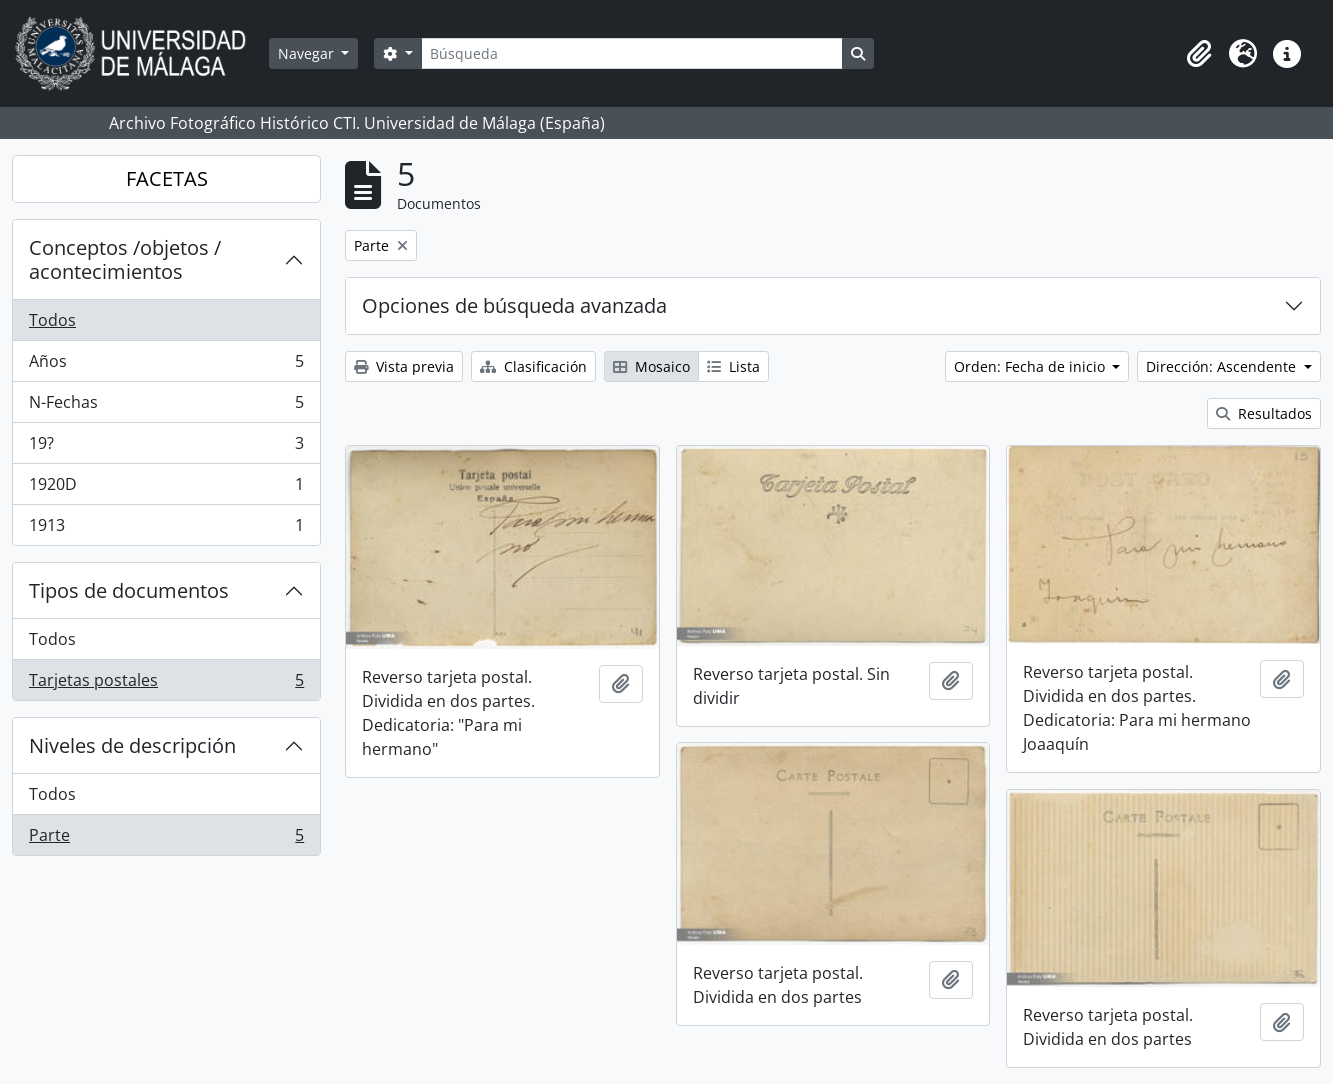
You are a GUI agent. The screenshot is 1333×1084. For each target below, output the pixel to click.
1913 (166, 529)
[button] (1199, 54)
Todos (52, 320)
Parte (166, 839)
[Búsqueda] (632, 53)
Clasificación (533, 366)
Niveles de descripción (132, 745)
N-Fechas (166, 406)
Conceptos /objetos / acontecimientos (125, 259)
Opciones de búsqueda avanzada (514, 305)
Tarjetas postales (166, 684)
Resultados (1264, 413)
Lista (733, 366)
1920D (166, 488)
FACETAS (167, 178)
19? (166, 447)
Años (166, 365)
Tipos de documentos (129, 590)
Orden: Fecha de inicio (1031, 366)
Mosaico (651, 366)
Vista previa (404, 366)
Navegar (308, 53)
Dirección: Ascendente (1223, 366)
